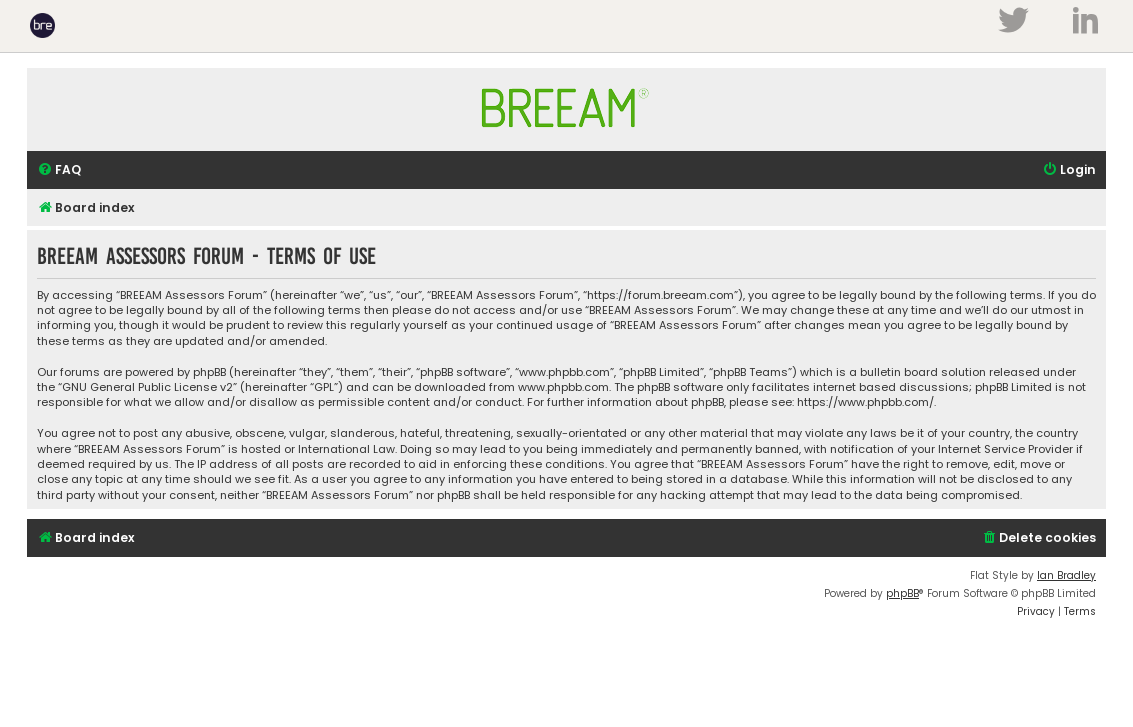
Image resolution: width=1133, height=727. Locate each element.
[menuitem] (59, 170)
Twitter (1013, 20)
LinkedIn (1085, 20)
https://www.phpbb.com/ (865, 402)
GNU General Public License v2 (147, 387)
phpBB (902, 593)
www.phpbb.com (563, 387)
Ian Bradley (1066, 575)
